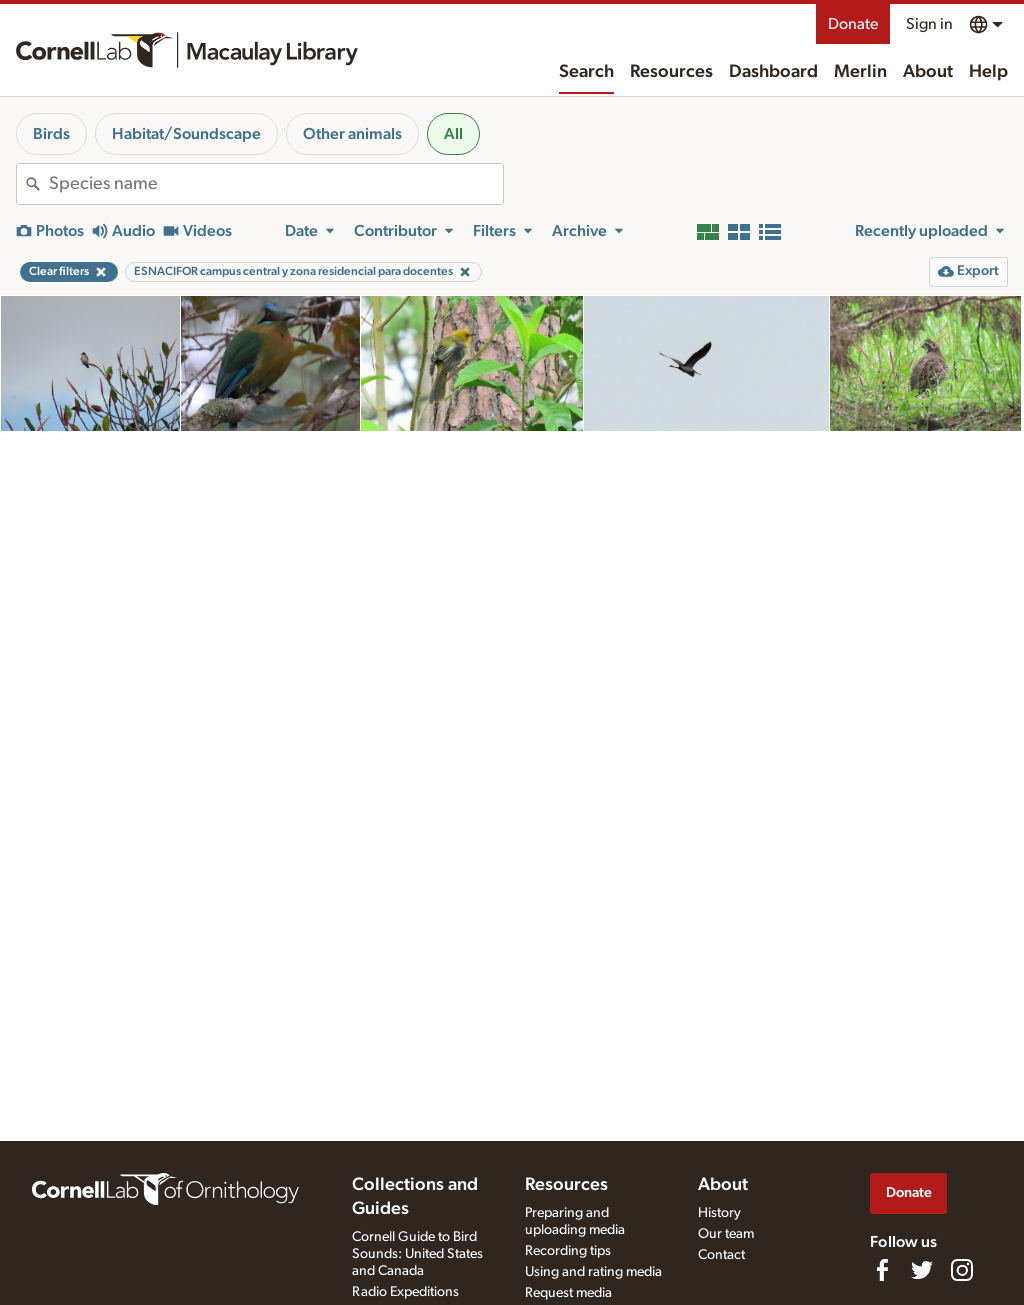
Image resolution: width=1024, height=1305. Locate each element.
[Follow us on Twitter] (922, 1270)
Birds (51, 134)
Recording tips (568, 1251)
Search (586, 72)
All (453, 134)
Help (988, 72)
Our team (726, 1234)
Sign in (929, 24)
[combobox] (276, 184)
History (719, 1213)
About (928, 72)
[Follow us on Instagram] (962, 1270)
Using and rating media (593, 1272)
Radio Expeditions (405, 1292)
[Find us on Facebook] (882, 1270)
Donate (853, 24)
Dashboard (773, 72)
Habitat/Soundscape (186, 134)
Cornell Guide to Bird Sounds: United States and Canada (417, 1254)
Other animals (352, 134)
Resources (671, 72)
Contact (721, 1255)
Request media (568, 1293)
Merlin (860, 72)
